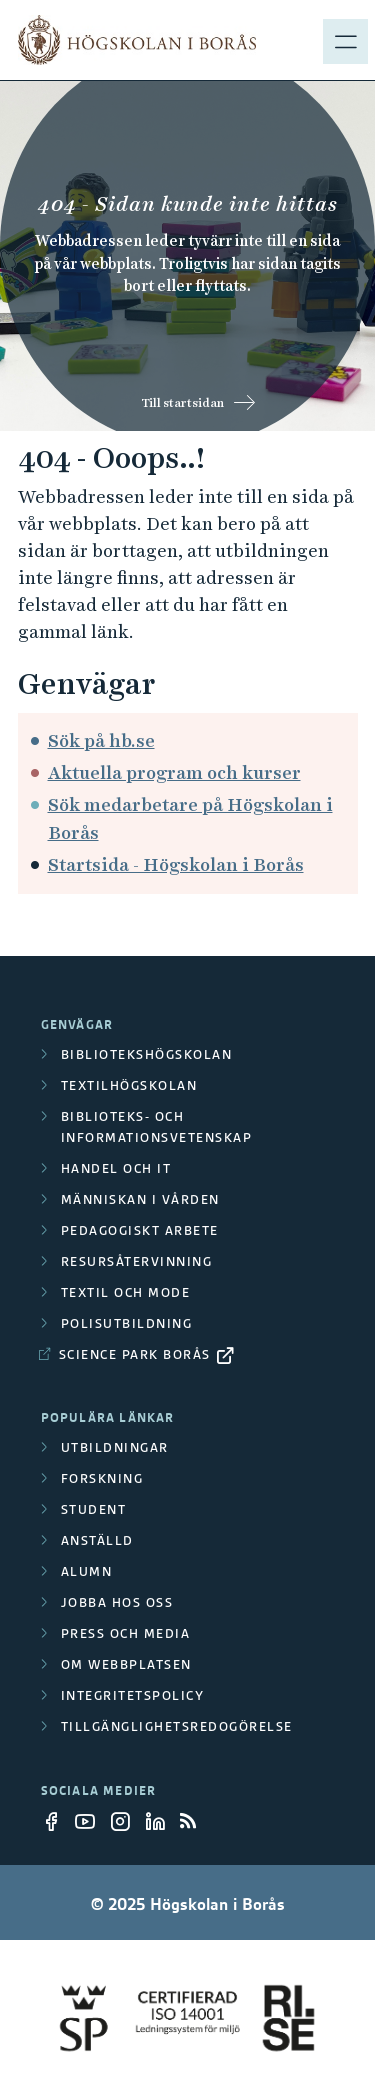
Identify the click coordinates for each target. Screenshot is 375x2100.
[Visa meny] (345, 40)
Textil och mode (126, 1292)
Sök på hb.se (101, 740)
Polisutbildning (127, 1323)
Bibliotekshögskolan (147, 1054)
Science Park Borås (135, 1354)
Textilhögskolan (129, 1085)
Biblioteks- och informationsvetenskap (157, 1127)
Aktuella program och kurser (174, 772)
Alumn (87, 1571)
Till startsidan (182, 403)
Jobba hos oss (117, 1602)
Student (94, 1509)
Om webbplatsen (126, 1664)
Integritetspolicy (133, 1695)
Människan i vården (140, 1199)
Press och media (126, 1633)
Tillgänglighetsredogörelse (177, 1726)
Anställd (97, 1540)
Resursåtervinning (137, 1261)
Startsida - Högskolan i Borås (176, 864)
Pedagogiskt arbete (140, 1230)
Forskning (102, 1478)
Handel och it (116, 1168)
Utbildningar (115, 1447)
